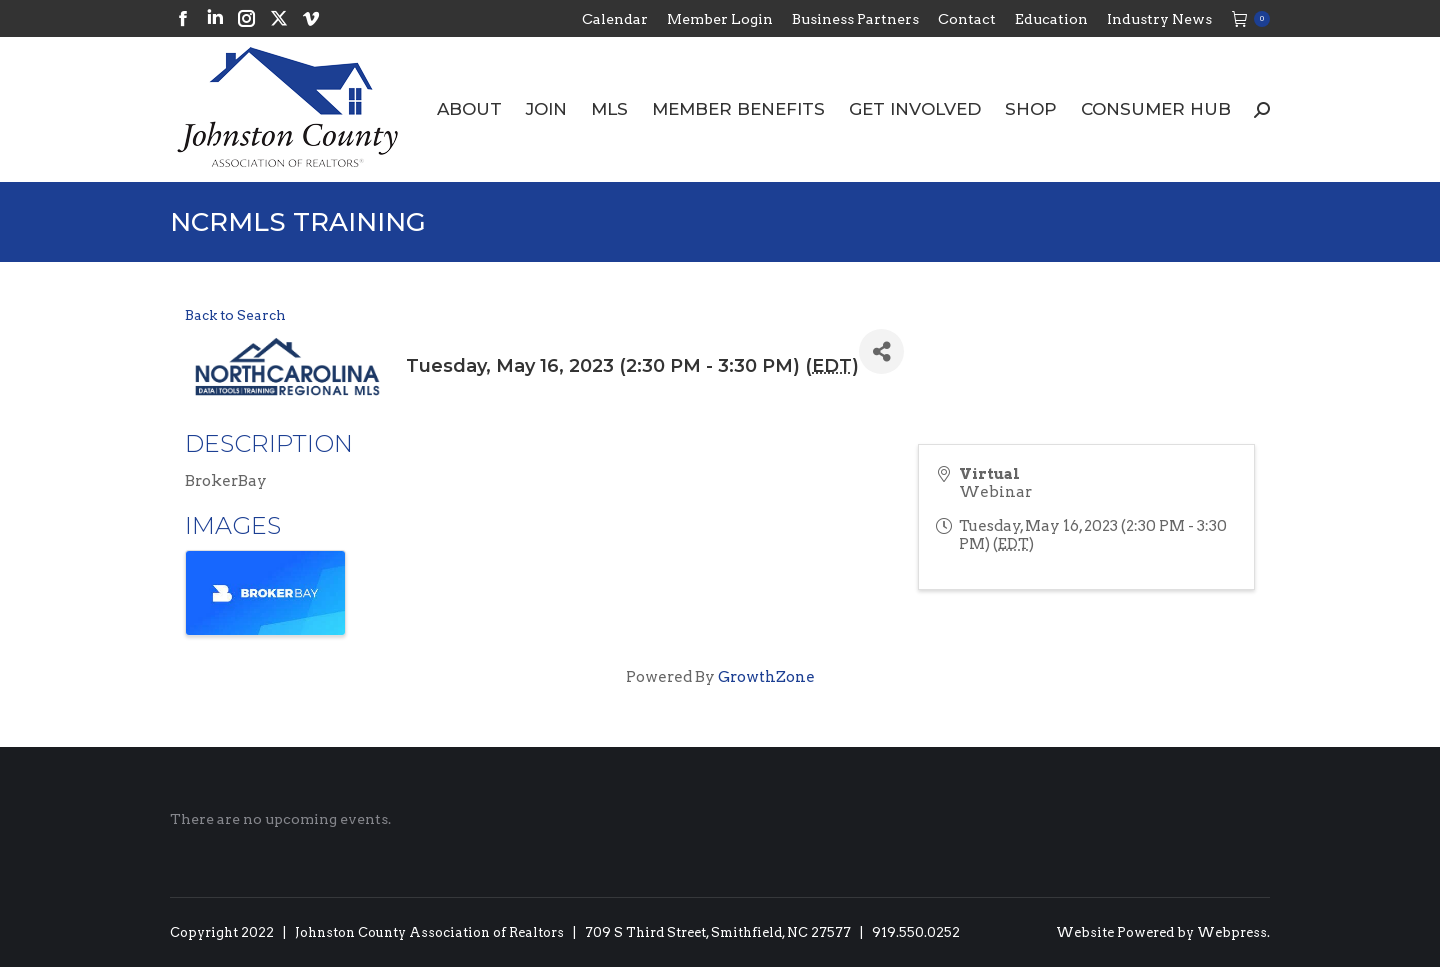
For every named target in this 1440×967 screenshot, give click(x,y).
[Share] (881, 351)
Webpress (1232, 932)
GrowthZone (766, 677)
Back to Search (235, 315)
